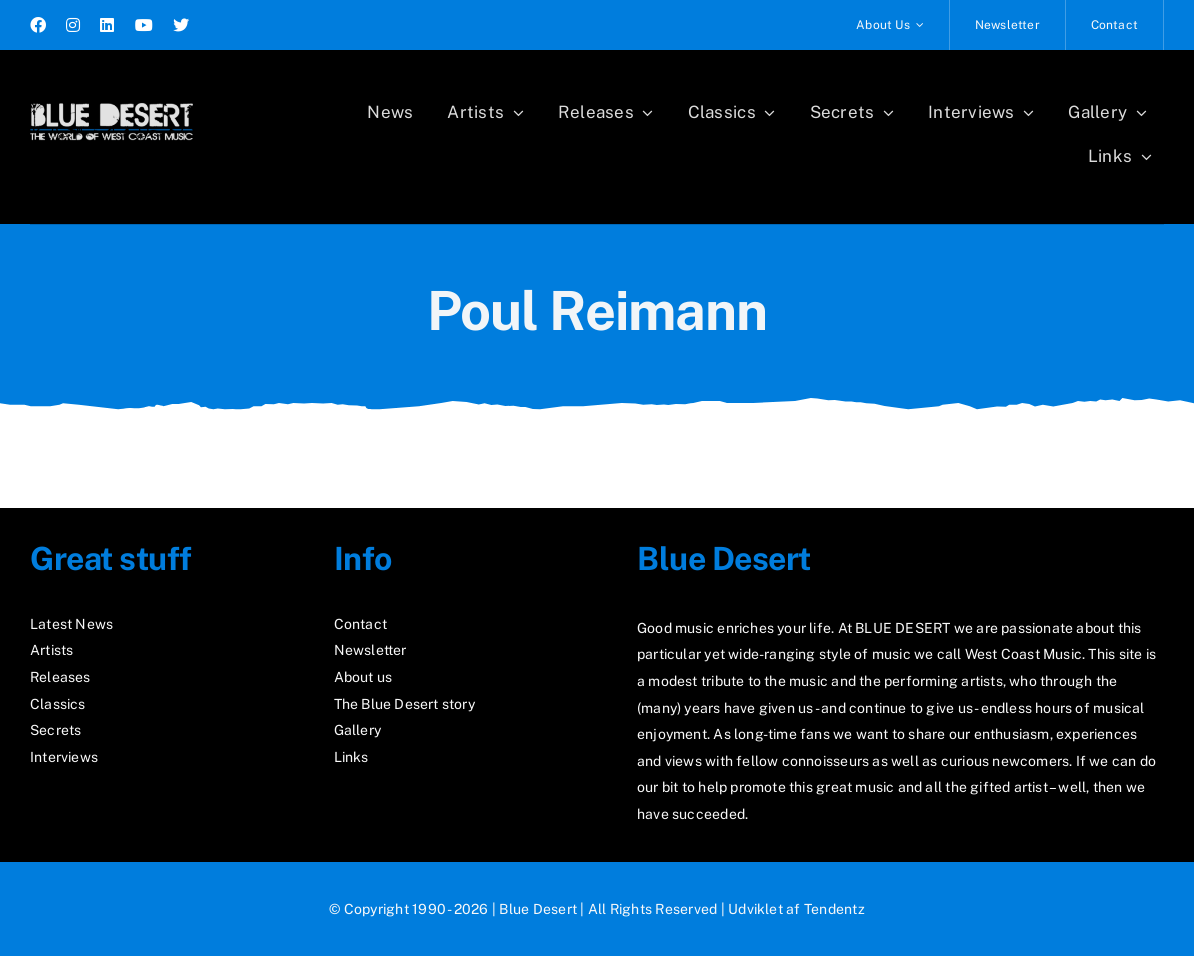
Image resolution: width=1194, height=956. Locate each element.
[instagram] (73, 25)
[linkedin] (107, 25)
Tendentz (834, 909)
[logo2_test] (111, 97)
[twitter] (181, 25)
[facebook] (38, 25)
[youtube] (144, 25)
